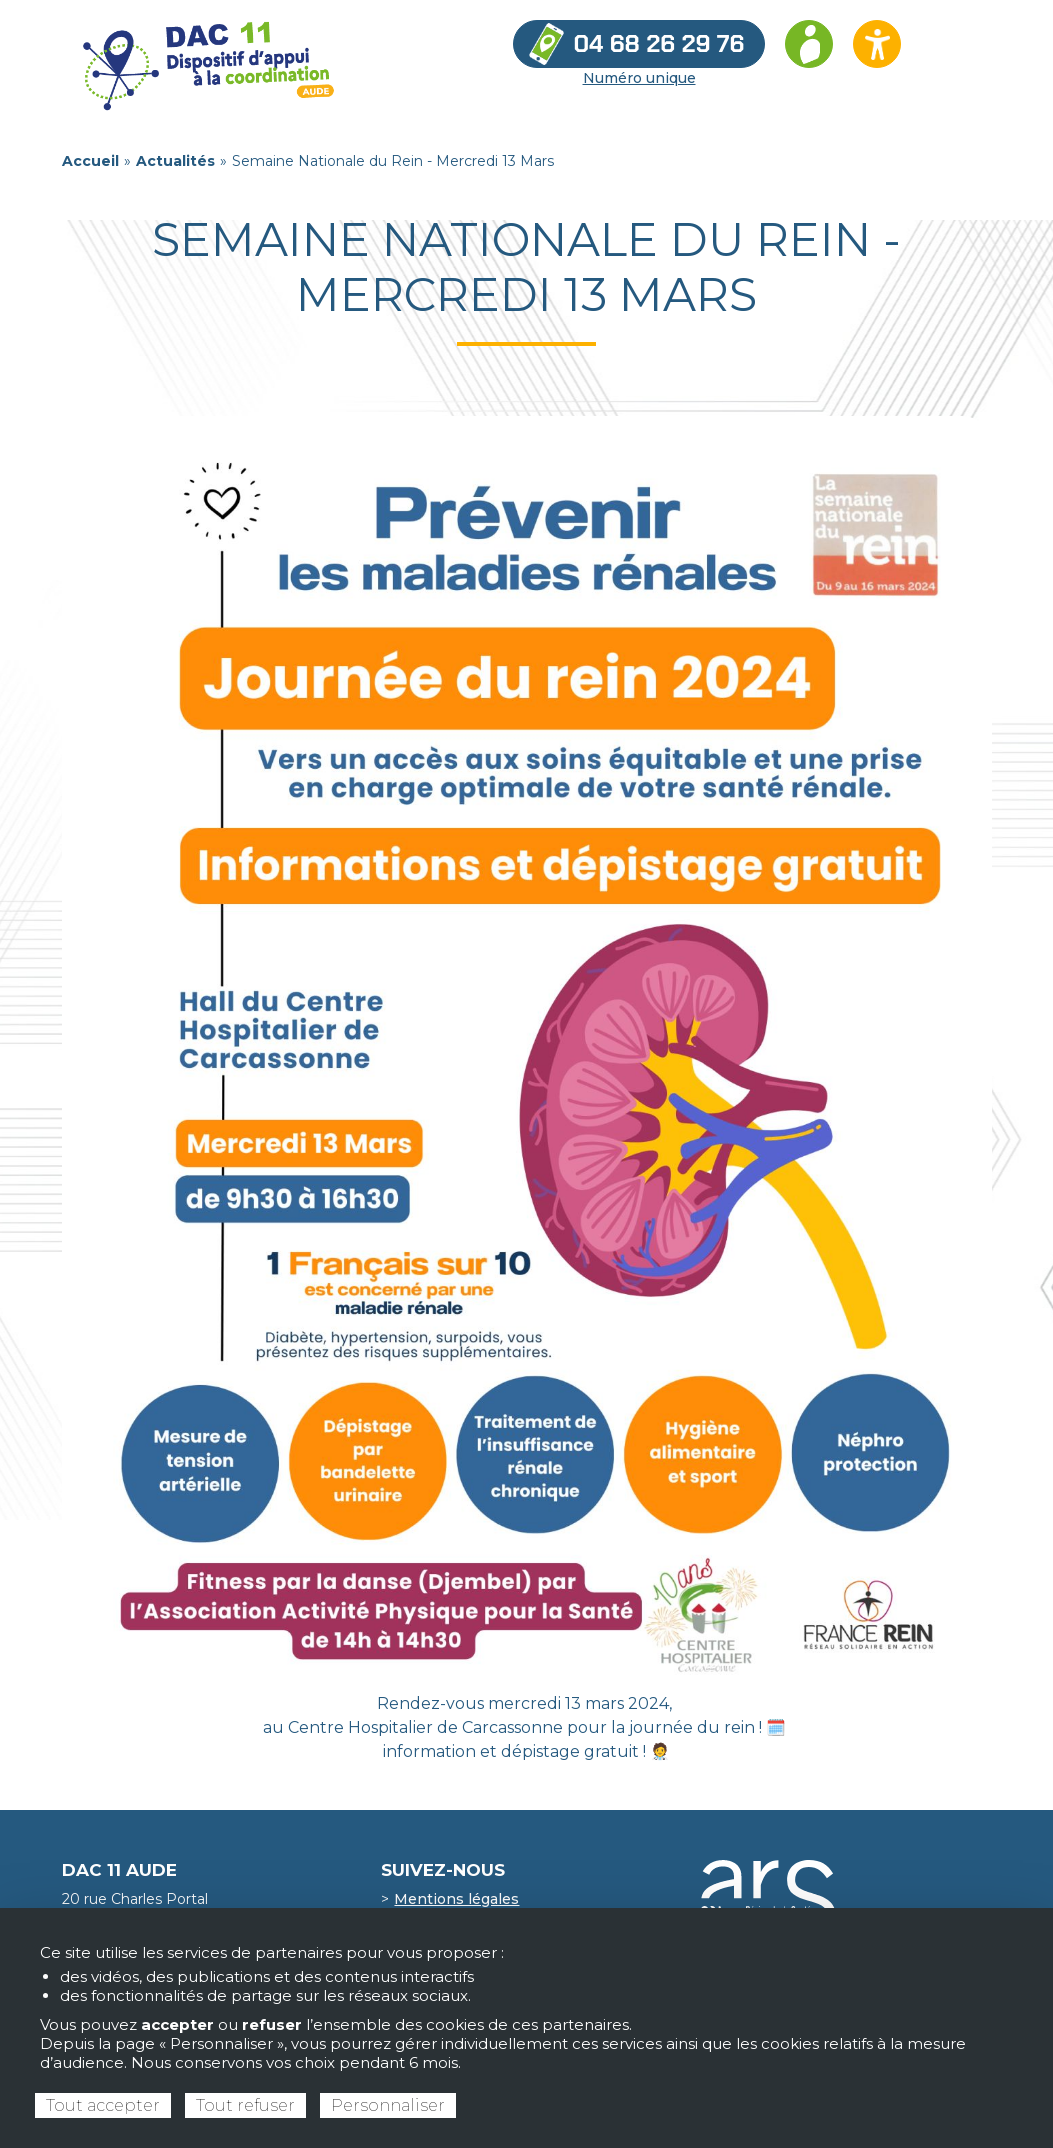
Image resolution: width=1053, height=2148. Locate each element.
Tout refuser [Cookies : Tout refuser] (245, 2105)
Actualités (175, 161)
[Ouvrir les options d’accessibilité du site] (877, 44)
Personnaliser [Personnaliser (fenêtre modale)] (388, 2105)
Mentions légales (456, 1899)
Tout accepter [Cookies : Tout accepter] (103, 2105)
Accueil (90, 161)
